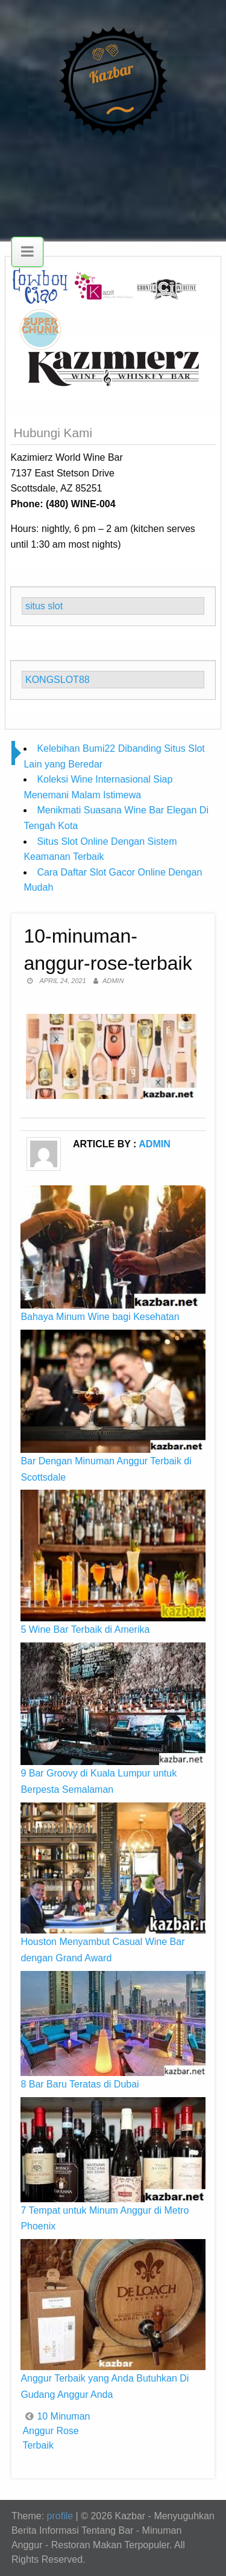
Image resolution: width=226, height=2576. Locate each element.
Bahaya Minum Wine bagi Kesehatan (99, 1317)
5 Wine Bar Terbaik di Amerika (84, 1629)
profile (60, 2516)
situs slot (44, 606)
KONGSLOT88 (57, 679)
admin (113, 980)
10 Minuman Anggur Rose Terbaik (56, 2430)
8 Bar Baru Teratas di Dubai (79, 2084)
